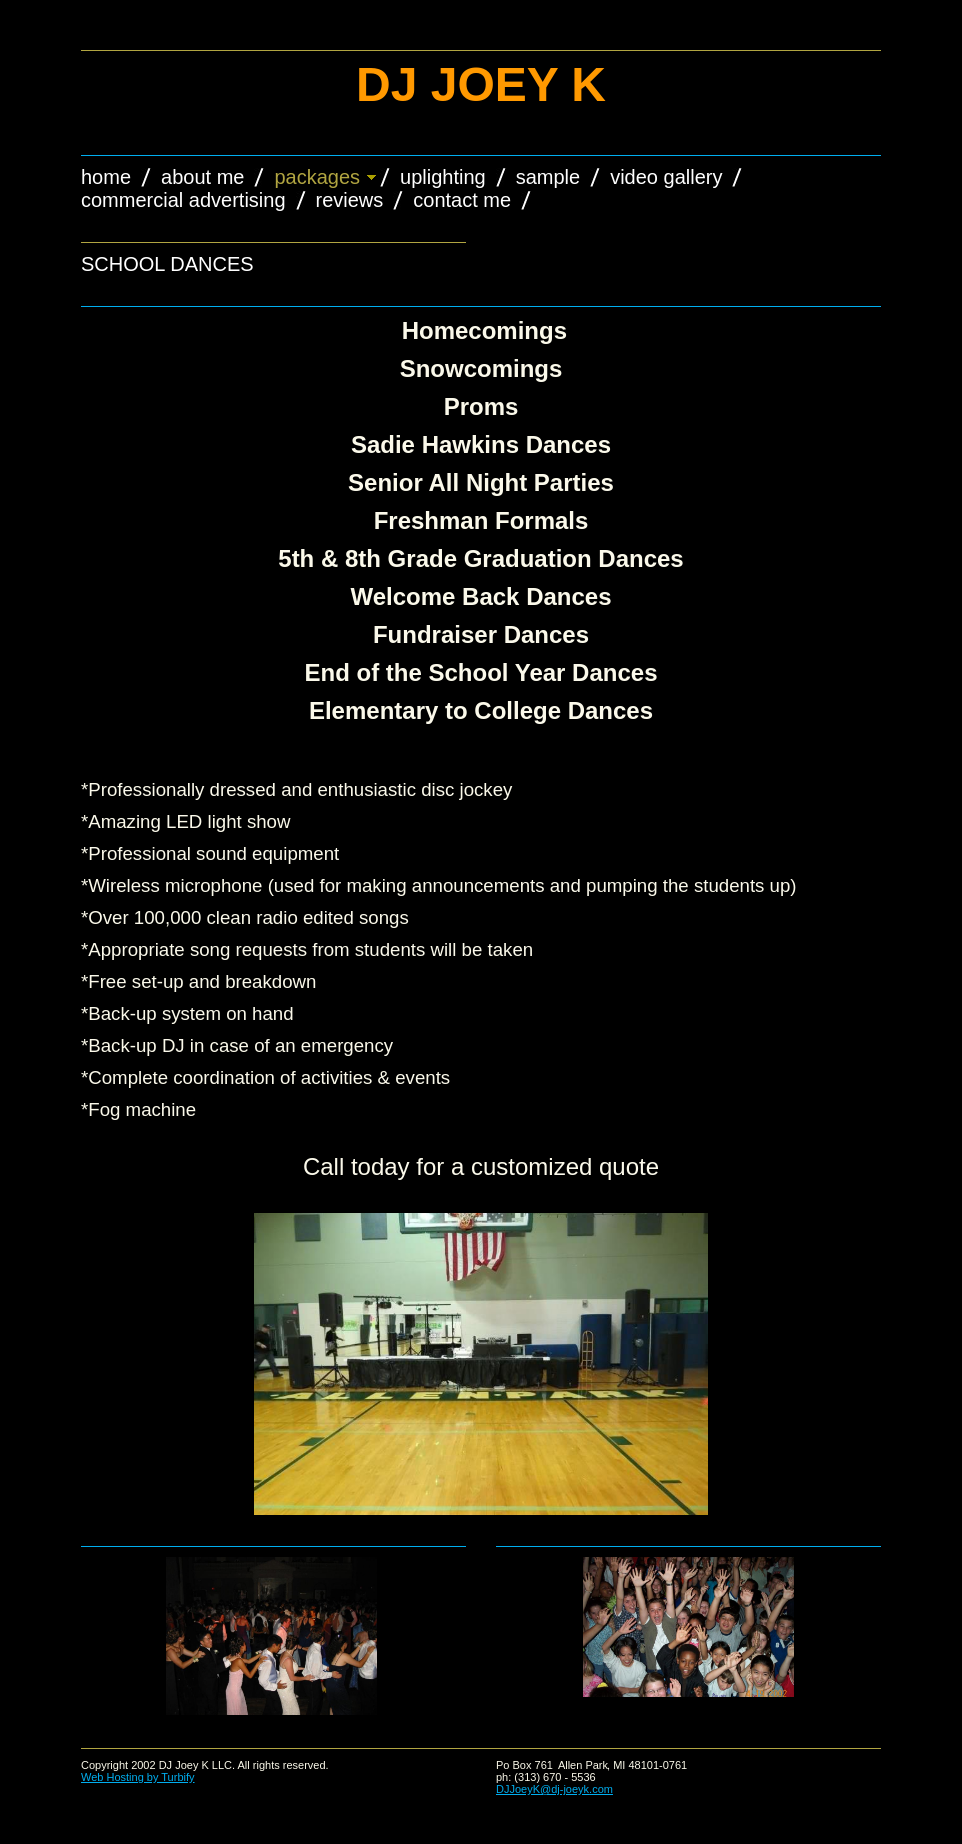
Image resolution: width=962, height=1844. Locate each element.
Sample (548, 177)
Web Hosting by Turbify (138, 1777)
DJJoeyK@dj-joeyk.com (554, 1789)
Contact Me (462, 200)
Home (106, 177)
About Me (202, 177)
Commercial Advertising (183, 200)
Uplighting (443, 177)
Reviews (350, 200)
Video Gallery (666, 177)
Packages (317, 177)
